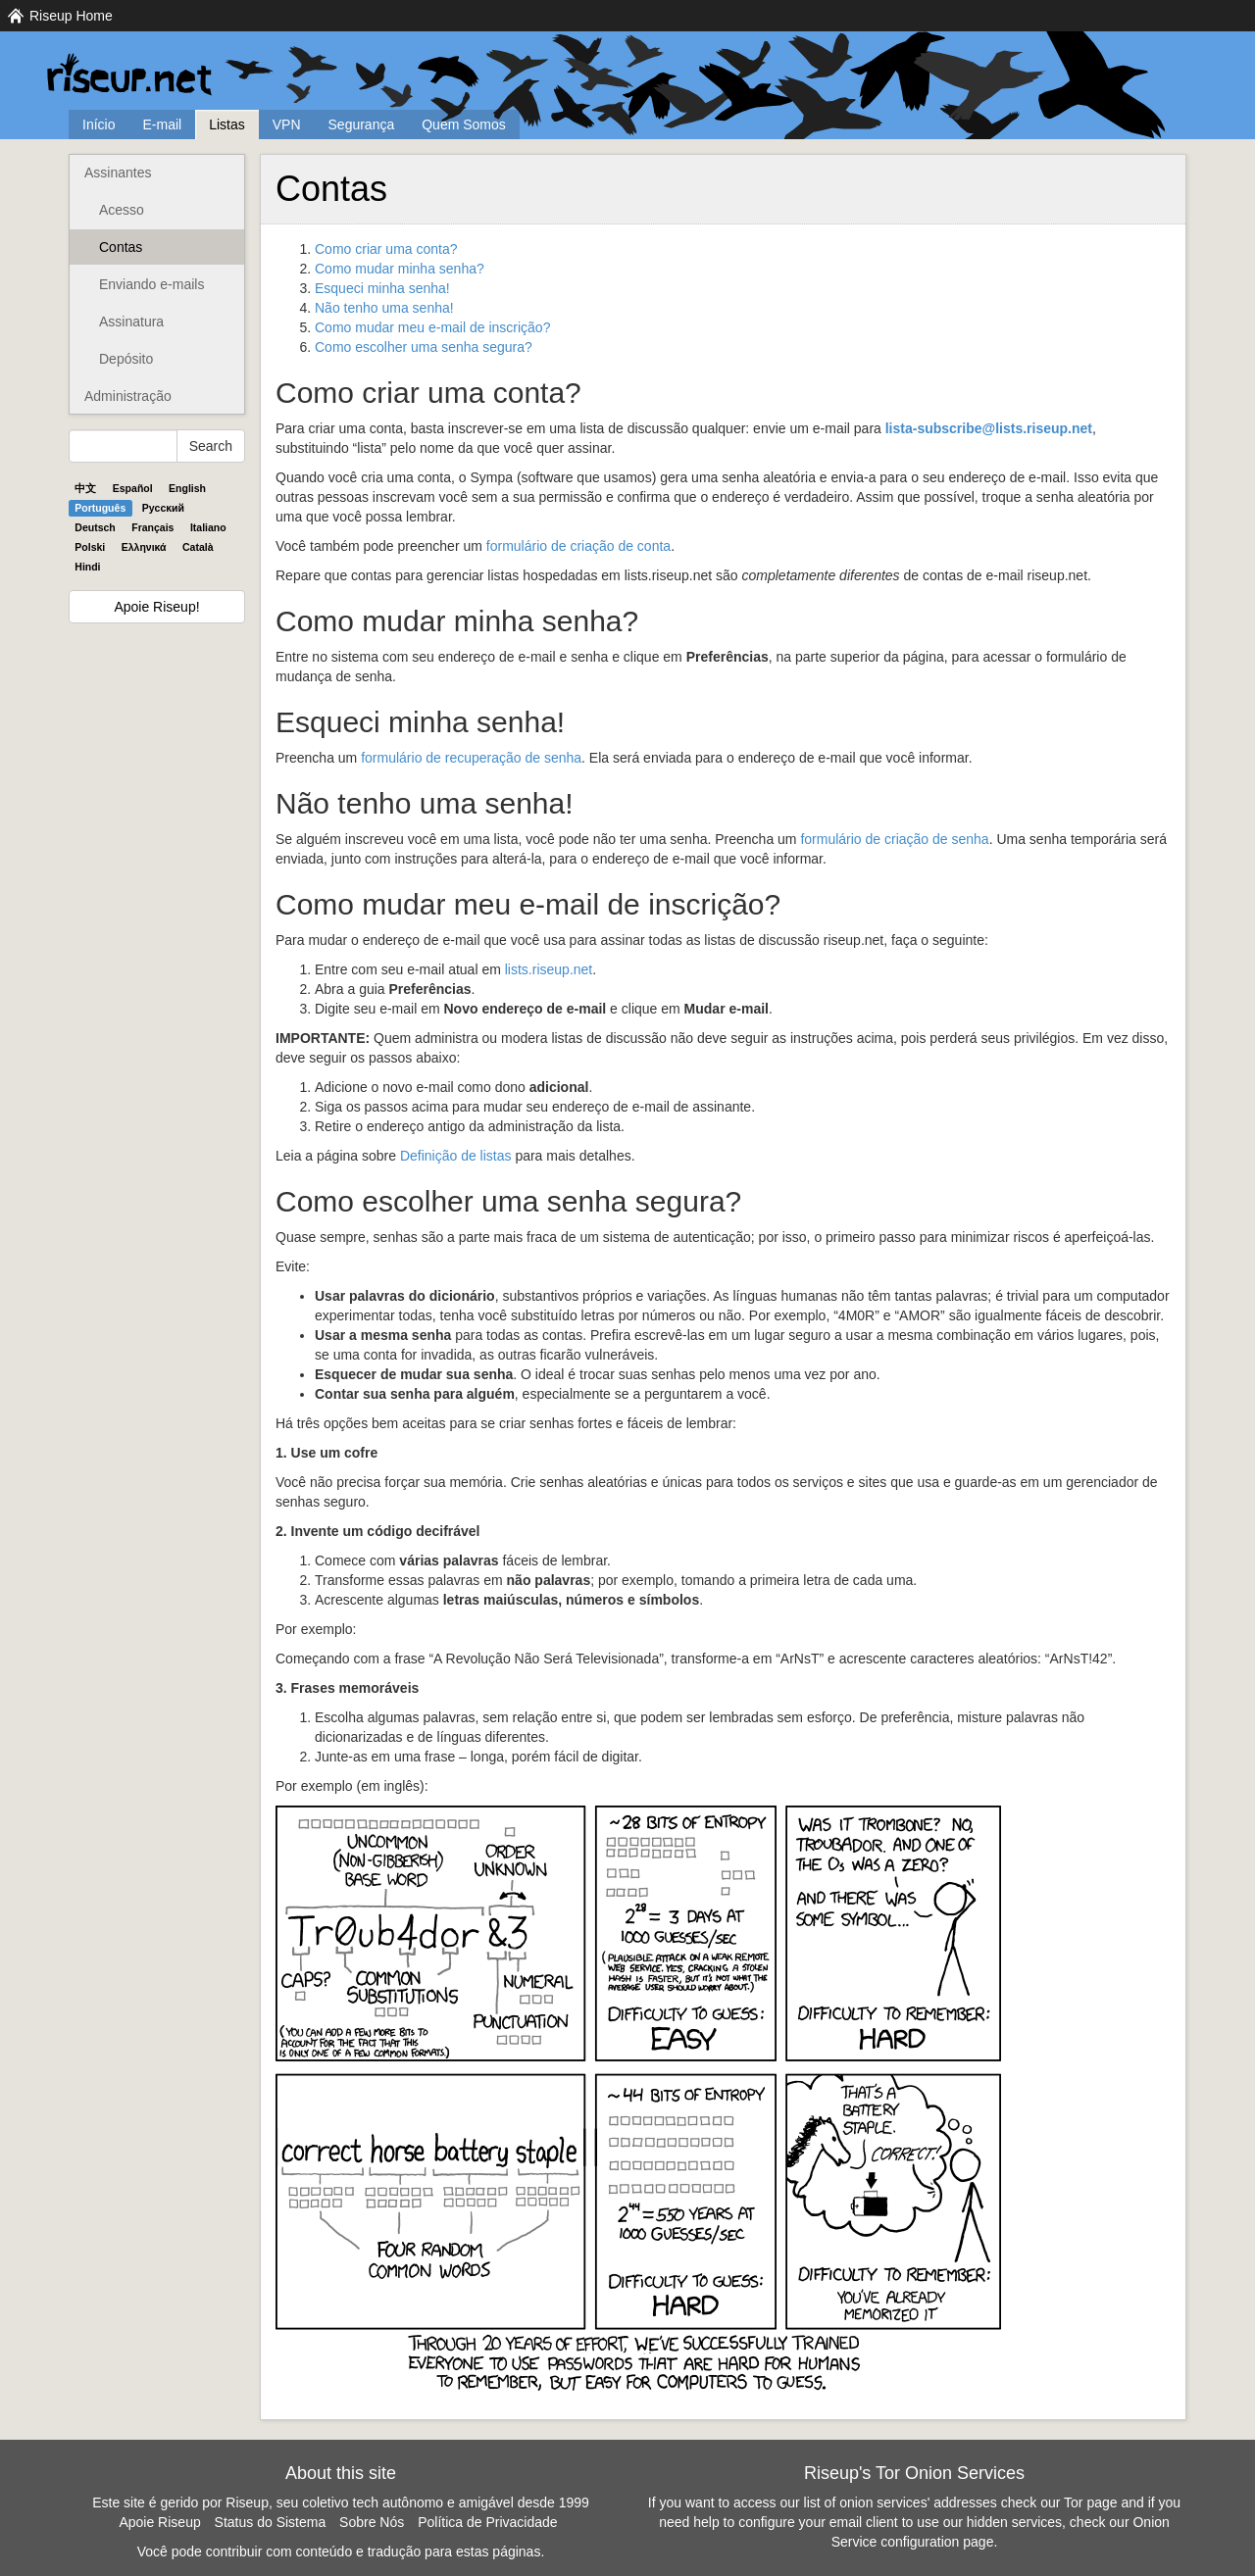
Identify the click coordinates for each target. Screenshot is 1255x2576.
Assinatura (131, 321)
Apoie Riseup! (156, 607)
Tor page (1090, 2502)
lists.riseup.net (548, 969)
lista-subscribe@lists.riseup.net (988, 428)
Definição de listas (456, 1156)
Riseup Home (71, 16)
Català (198, 547)
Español (133, 488)
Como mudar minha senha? (399, 268)
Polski (90, 547)
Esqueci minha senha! (382, 288)
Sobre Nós (371, 2522)
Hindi (87, 566)
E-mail (161, 124)
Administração (128, 396)
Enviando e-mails (151, 284)
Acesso (121, 210)
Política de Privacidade (487, 2522)
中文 (85, 488)
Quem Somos (464, 124)
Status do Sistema (270, 2522)
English (187, 488)
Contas (120, 247)
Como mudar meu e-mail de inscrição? (432, 327)
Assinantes (117, 172)
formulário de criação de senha (894, 839)
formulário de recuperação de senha (471, 758)
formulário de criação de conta (578, 546)
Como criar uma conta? (386, 249)
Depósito (126, 359)
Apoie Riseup (159, 2522)
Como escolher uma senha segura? (423, 347)
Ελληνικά (144, 547)
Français (152, 527)
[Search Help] (123, 446)
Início (98, 124)
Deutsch (95, 527)
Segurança (361, 124)
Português (100, 508)
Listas (227, 124)
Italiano (208, 527)
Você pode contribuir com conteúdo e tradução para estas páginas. (341, 2551)
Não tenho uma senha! (384, 308)
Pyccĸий (163, 508)
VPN (287, 124)
